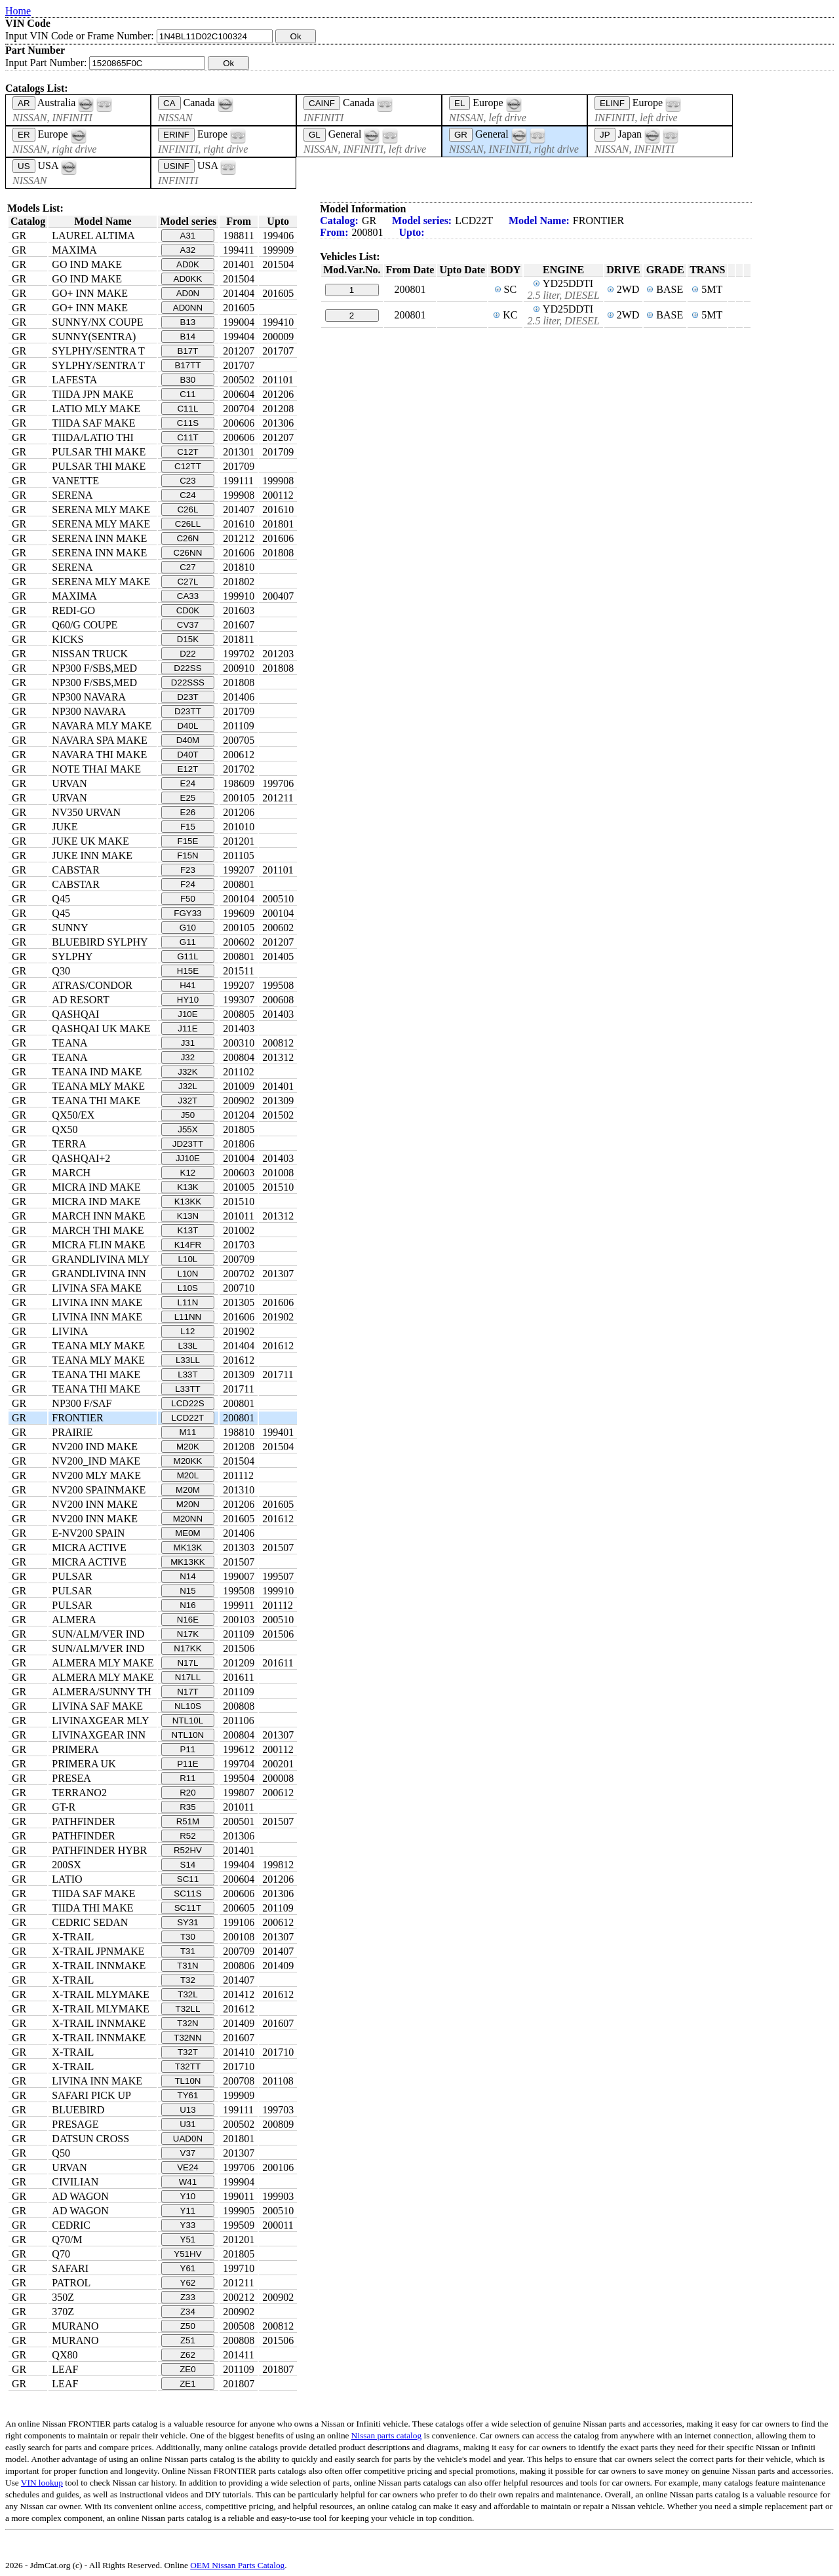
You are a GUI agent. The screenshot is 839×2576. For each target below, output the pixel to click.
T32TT (188, 2066)
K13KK (188, 1201)
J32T (188, 1100)
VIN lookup (42, 2483)
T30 (187, 1937)
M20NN (188, 1519)
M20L (188, 1475)
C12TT (187, 466)
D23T (188, 697)
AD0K (187, 264)
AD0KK (188, 279)
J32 (188, 1057)
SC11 (188, 1879)
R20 (187, 1792)
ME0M (188, 1533)
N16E (188, 1619)
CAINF (322, 103)
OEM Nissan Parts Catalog (237, 2565)
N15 (187, 1591)
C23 (187, 481)
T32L (187, 1994)
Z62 (187, 2355)
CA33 (188, 596)
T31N (188, 1965)
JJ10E (188, 1158)
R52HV (188, 1850)
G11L (188, 956)
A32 (188, 250)
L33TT (188, 1389)
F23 (187, 870)
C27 (187, 567)
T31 (187, 1951)
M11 (187, 1432)
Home (18, 10)
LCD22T (188, 1418)
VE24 (188, 2167)
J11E (187, 1028)
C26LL (188, 524)
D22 (187, 654)
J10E (187, 1014)
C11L (187, 408)
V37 (188, 2153)
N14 (187, 1576)
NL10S (187, 1706)
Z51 (187, 2340)
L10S (188, 1288)
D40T (188, 754)
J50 (188, 1115)
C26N (187, 538)
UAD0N (188, 2138)
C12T (188, 452)
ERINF (176, 135)
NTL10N (188, 1735)
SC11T (187, 1908)
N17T (188, 1692)
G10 (188, 927)
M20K (187, 1446)
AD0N (188, 293)
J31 (188, 1043)
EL (459, 103)
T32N (188, 2023)
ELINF (612, 103)
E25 (188, 798)
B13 (188, 322)
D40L (187, 726)
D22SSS (188, 682)
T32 (187, 1980)
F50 (187, 899)
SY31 (188, 1922)
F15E (188, 841)
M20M (188, 1490)
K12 (188, 1173)
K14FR (187, 1245)
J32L (187, 1086)
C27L (187, 581)
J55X (187, 1129)
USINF (176, 166)
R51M (188, 1821)
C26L (187, 509)
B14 (188, 336)
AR (24, 103)
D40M (188, 740)
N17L (187, 1663)
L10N (187, 1273)
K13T (188, 1230)
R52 (187, 1836)
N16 (187, 1605)
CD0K (188, 610)
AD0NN (188, 308)
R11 (187, 1778)
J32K (187, 1072)
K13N (188, 1216)
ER (24, 135)
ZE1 (187, 2384)
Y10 (188, 2196)
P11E (188, 1764)
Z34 (187, 2311)
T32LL (188, 2009)
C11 (187, 394)
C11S (188, 423)
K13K (188, 1187)
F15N (188, 855)
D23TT (187, 711)
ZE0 (187, 2369)
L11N (187, 1302)
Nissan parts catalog (386, 2435)
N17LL (188, 1677)
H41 (187, 985)
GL (315, 135)
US (24, 166)
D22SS (187, 668)
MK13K (188, 1547)
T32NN (187, 2038)
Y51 (188, 2239)
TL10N (187, 2081)
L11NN (188, 1317)
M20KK (188, 1461)
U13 (187, 2110)
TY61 (188, 2095)
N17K (188, 1634)
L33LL (188, 1360)
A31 (188, 235)
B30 (188, 380)
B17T (188, 351)
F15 (187, 827)
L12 (187, 1331)
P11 (188, 1749)
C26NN (188, 553)
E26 (188, 812)
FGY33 (187, 913)
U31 (187, 2124)
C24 (187, 495)
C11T (188, 437)
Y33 (188, 2225)
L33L (188, 1346)
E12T (188, 769)
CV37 (188, 625)
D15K (188, 639)
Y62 (188, 2283)
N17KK (187, 1648)
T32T (188, 2052)
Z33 (187, 2297)
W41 (188, 2182)
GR (460, 135)
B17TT (187, 365)
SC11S (187, 1893)
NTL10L (187, 1720)
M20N (188, 1504)
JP (605, 135)
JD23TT (187, 1144)
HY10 (188, 1000)
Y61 (188, 2268)
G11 (188, 942)
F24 (187, 884)
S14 (188, 1865)
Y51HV (187, 2254)
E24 (188, 783)
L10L (188, 1259)
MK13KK (187, 1562)
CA (169, 103)
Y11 (188, 2211)
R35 (187, 1807)
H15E (188, 971)
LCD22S (187, 1403)
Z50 (187, 2326)
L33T (187, 1374)
